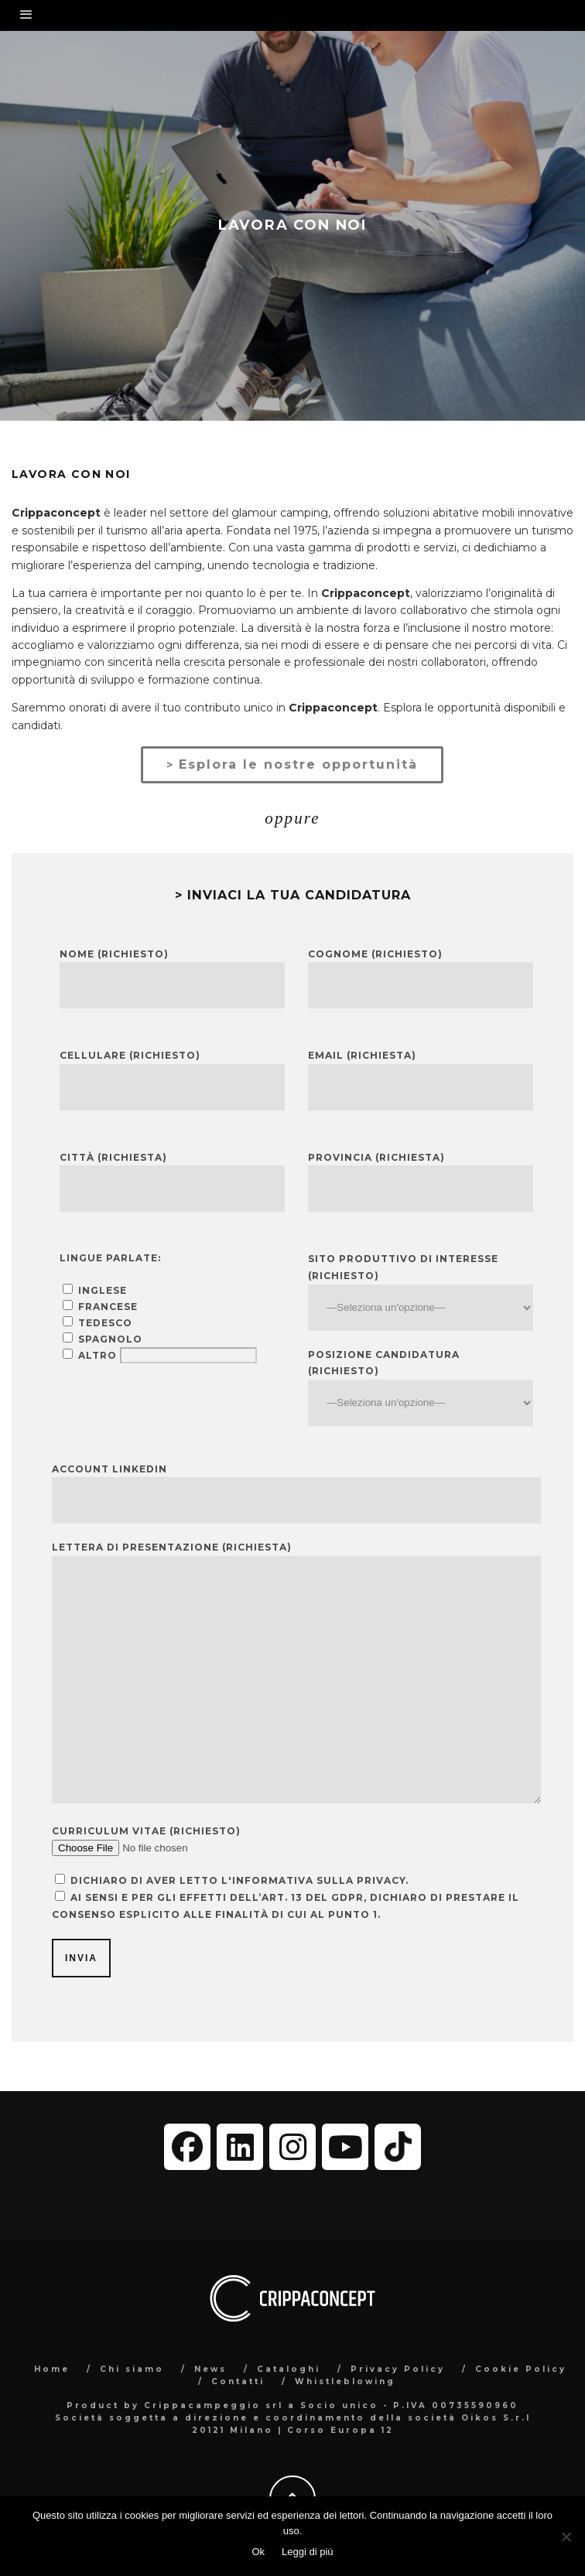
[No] (565, 2536)
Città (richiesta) (113, 1157)
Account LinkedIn (109, 1469)
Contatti (238, 2381)
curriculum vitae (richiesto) (146, 1831)
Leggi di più (308, 2551)
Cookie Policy (520, 2369)
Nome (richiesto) (114, 954)
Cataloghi (288, 2369)
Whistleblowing (345, 2381)
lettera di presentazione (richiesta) (172, 1547)
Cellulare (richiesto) (130, 1055)
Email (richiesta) (362, 1055)
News (210, 2369)
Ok (258, 2551)
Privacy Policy (398, 2369)
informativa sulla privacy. (320, 1880)
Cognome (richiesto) (375, 954)
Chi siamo (132, 2369)
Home (52, 2369)
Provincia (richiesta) (376, 1157)
